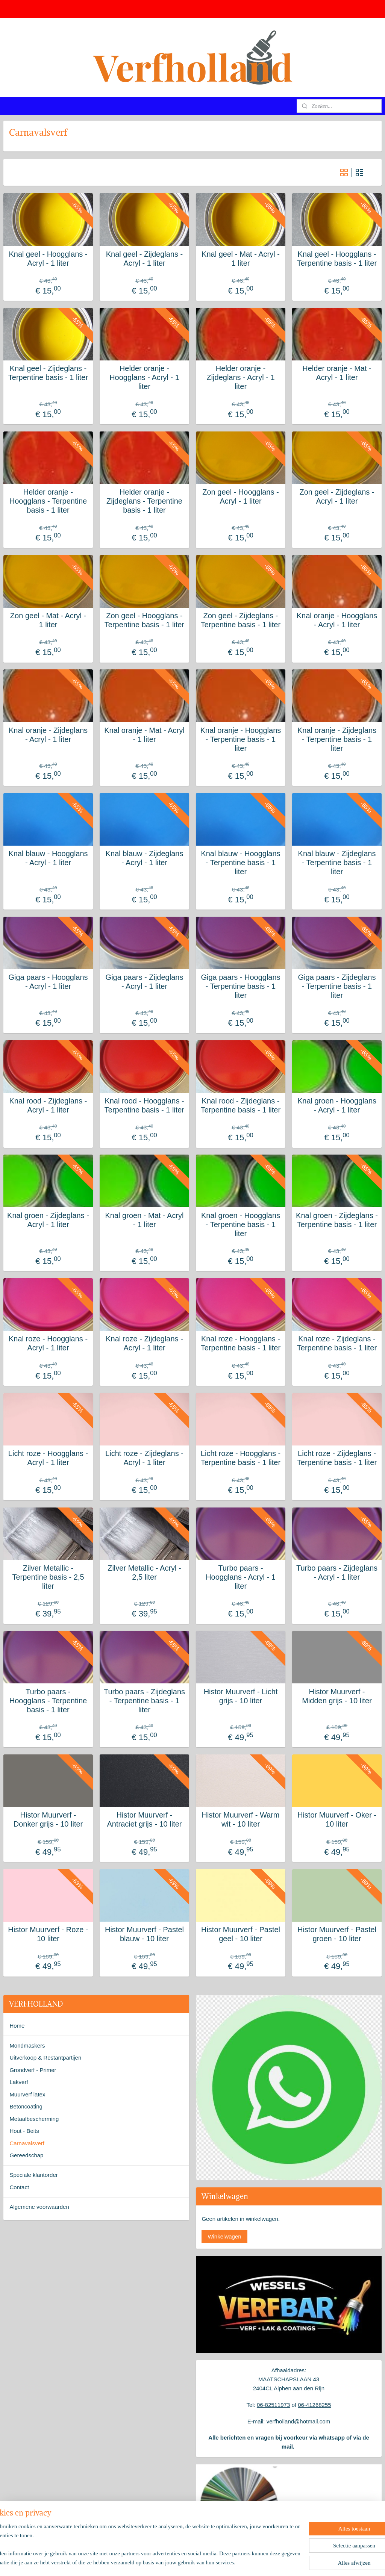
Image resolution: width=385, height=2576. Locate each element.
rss (180, 2562)
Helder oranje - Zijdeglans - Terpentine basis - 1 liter (144, 501)
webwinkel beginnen (205, 2562)
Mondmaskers (27, 2045)
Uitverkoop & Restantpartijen (45, 2057)
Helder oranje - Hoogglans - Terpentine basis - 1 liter (48, 501)
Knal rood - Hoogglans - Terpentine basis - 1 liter (144, 1105)
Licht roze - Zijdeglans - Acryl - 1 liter (144, 1458)
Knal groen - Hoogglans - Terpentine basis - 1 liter (240, 1224)
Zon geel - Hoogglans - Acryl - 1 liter (240, 496)
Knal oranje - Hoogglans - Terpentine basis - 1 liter (240, 739)
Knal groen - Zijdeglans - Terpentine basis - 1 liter (337, 1220)
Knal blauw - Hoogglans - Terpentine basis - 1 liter (240, 862)
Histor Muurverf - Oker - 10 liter (336, 1819)
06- (302, 2405)
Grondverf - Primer (32, 2070)
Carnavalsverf (26, 2143)
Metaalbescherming (34, 2119)
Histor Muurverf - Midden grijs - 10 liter (337, 1696)
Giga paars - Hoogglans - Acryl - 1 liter (48, 981)
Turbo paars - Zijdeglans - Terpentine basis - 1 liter (144, 1701)
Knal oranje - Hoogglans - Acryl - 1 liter (337, 620)
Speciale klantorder (33, 2175)
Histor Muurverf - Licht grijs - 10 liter (241, 1696)
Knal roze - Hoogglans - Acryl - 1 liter (48, 1343)
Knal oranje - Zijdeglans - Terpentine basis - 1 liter (336, 739)
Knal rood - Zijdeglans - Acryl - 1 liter (48, 1105)
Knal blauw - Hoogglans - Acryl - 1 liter (48, 858)
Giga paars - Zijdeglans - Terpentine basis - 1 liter (337, 986)
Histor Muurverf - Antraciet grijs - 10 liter (144, 1819)
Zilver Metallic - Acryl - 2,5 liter (144, 1572)
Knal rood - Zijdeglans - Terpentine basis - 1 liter (240, 1105)
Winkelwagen (224, 2236)
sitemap (167, 2562)
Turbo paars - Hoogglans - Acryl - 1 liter (241, 1577)
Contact (19, 2187)
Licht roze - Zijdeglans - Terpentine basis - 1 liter (337, 1458)
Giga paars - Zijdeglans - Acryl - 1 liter (144, 981)
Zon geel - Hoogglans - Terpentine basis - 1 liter (144, 620)
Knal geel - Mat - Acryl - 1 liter (241, 258)
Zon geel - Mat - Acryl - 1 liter (48, 620)
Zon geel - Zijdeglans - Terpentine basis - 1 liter (240, 620)
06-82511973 (273, 2405)
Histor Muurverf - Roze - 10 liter (48, 1934)
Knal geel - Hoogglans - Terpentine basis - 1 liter (337, 258)
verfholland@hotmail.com (298, 2421)
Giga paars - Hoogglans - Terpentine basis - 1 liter (240, 986)
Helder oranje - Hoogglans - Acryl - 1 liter (144, 377)
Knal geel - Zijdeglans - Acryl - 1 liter (144, 258)
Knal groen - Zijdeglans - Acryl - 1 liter (48, 1220)
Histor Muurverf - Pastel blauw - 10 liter (144, 1934)
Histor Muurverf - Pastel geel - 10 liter (240, 1934)
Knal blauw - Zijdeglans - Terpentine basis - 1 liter (337, 862)
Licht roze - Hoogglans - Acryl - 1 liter (48, 1458)
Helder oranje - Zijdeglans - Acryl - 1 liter (240, 377)
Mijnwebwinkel (263, 2562)
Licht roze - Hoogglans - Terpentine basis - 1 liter (240, 1458)
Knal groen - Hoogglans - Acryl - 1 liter (336, 1105)
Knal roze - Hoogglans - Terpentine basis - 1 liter (240, 1343)
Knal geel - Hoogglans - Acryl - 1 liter (48, 258)
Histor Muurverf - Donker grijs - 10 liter (48, 1819)
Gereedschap (26, 2155)
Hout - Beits (24, 2131)
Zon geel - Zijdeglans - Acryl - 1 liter (337, 496)
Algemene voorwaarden (39, 2207)
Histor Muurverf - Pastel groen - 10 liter (336, 1934)
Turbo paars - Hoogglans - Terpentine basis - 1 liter (48, 1701)
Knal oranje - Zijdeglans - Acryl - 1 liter (48, 734)
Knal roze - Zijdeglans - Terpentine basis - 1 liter (337, 1343)
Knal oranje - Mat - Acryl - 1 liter (144, 734)
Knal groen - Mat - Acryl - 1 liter (144, 1220)
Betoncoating (25, 2106)
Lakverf (18, 2082)
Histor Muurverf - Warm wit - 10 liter (240, 1819)
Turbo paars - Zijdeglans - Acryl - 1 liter (336, 1572)
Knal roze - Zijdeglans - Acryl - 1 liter (144, 1343)
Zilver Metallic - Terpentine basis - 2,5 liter (48, 1577)
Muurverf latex (27, 2094)
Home (16, 2025)
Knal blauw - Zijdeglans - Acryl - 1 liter (144, 858)
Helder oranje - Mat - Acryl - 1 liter (336, 372)
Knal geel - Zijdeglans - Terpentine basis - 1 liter (48, 372)
